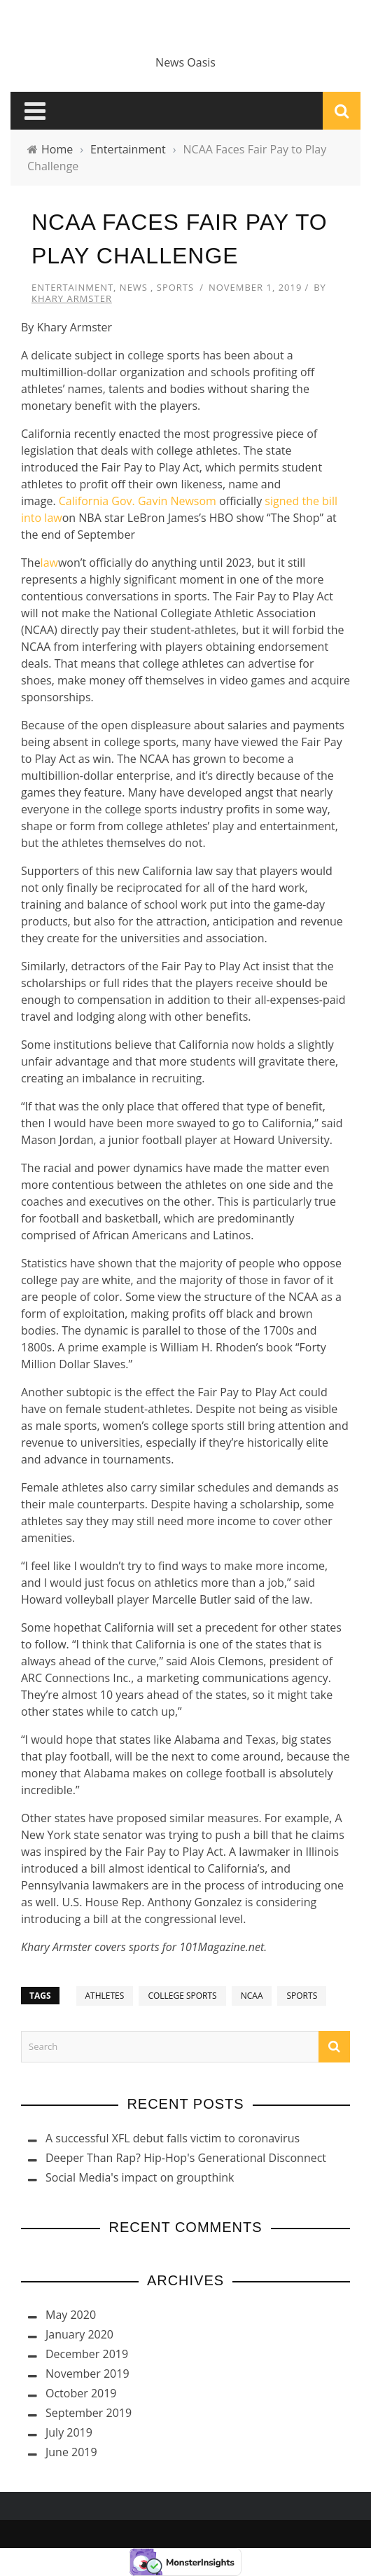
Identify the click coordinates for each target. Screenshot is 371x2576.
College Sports (182, 1996)
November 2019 (88, 2373)
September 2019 (89, 2412)
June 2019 (71, 2452)
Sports (175, 287)
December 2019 (87, 2354)
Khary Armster (71, 298)
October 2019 (81, 2393)
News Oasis (185, 62)
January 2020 (79, 2334)
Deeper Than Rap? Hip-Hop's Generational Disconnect (186, 2157)
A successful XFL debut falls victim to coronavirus (173, 2138)
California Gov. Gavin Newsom (137, 501)
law (49, 562)
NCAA (252, 1996)
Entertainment (72, 287)
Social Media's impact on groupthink (140, 2177)
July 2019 (69, 2432)
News (134, 287)
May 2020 (71, 2314)
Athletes (105, 1996)
